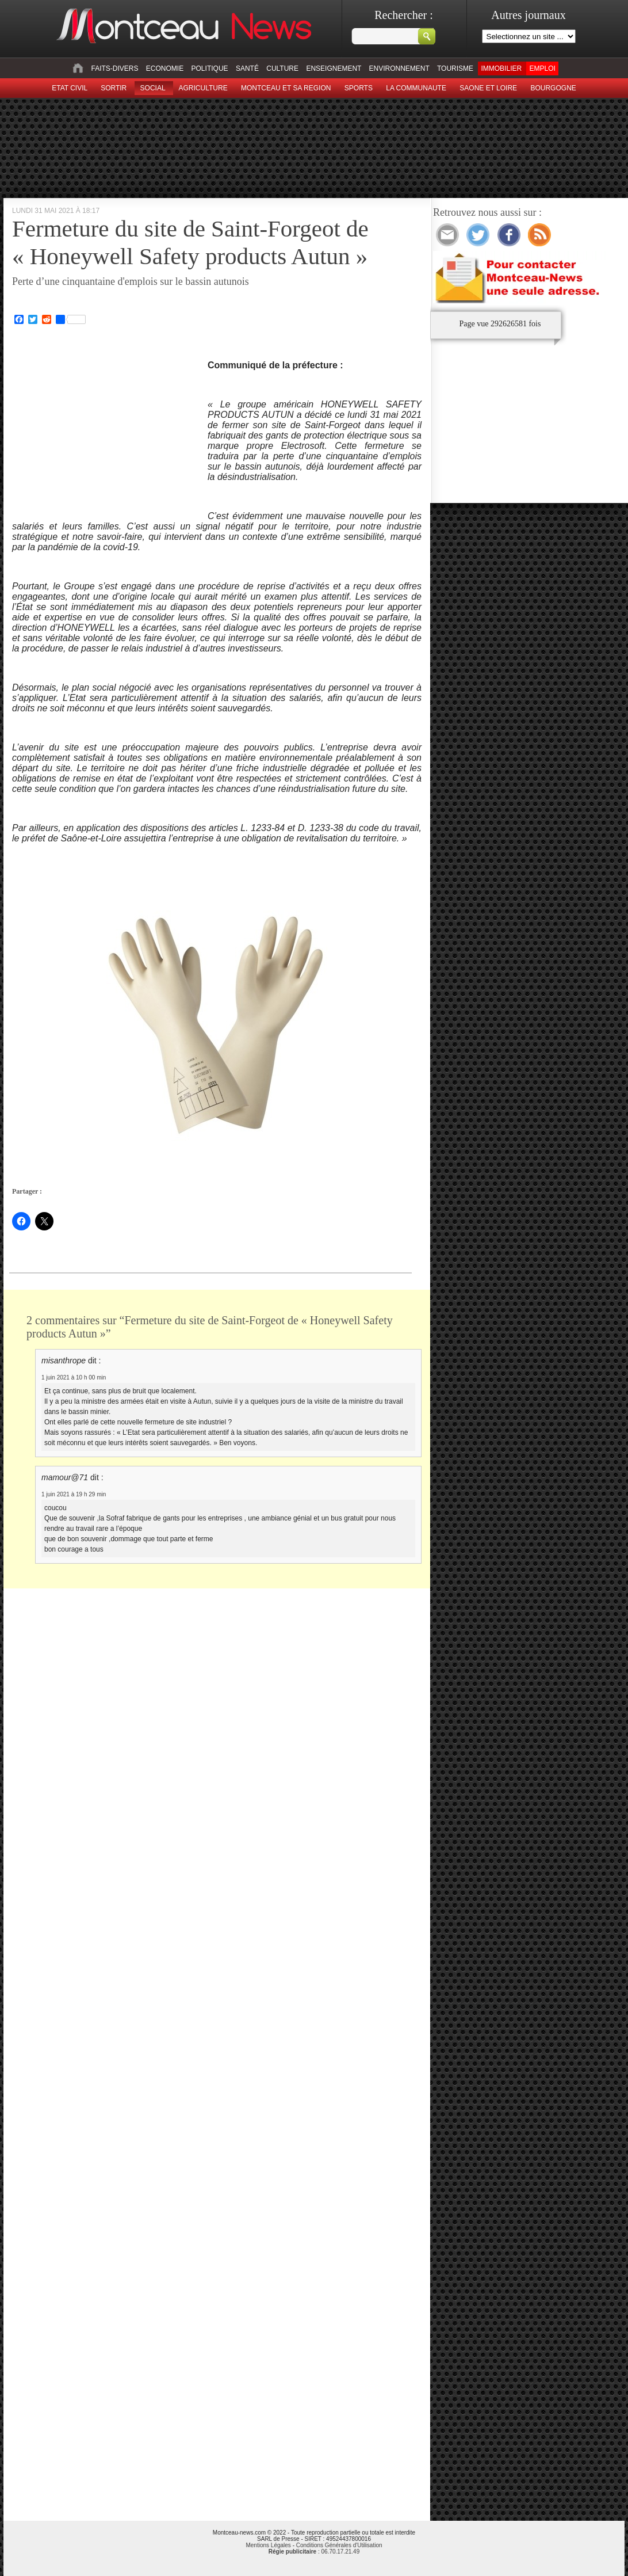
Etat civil (69, 88)
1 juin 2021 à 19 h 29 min (73, 1494)
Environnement (399, 68)
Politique (210, 68)
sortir (114, 88)
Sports (358, 88)
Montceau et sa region (286, 88)
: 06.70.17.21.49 (314, 2551)
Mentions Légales (268, 2545)
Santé (247, 68)
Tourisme (455, 68)
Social (153, 88)
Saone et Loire (488, 88)
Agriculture (203, 88)
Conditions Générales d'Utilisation (339, 2545)
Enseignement (333, 68)
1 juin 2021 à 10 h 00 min (73, 1377)
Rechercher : (403, 15)
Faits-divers (114, 68)
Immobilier (501, 68)
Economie (164, 68)
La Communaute (416, 88)
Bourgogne (553, 88)
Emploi (542, 68)
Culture (282, 68)
